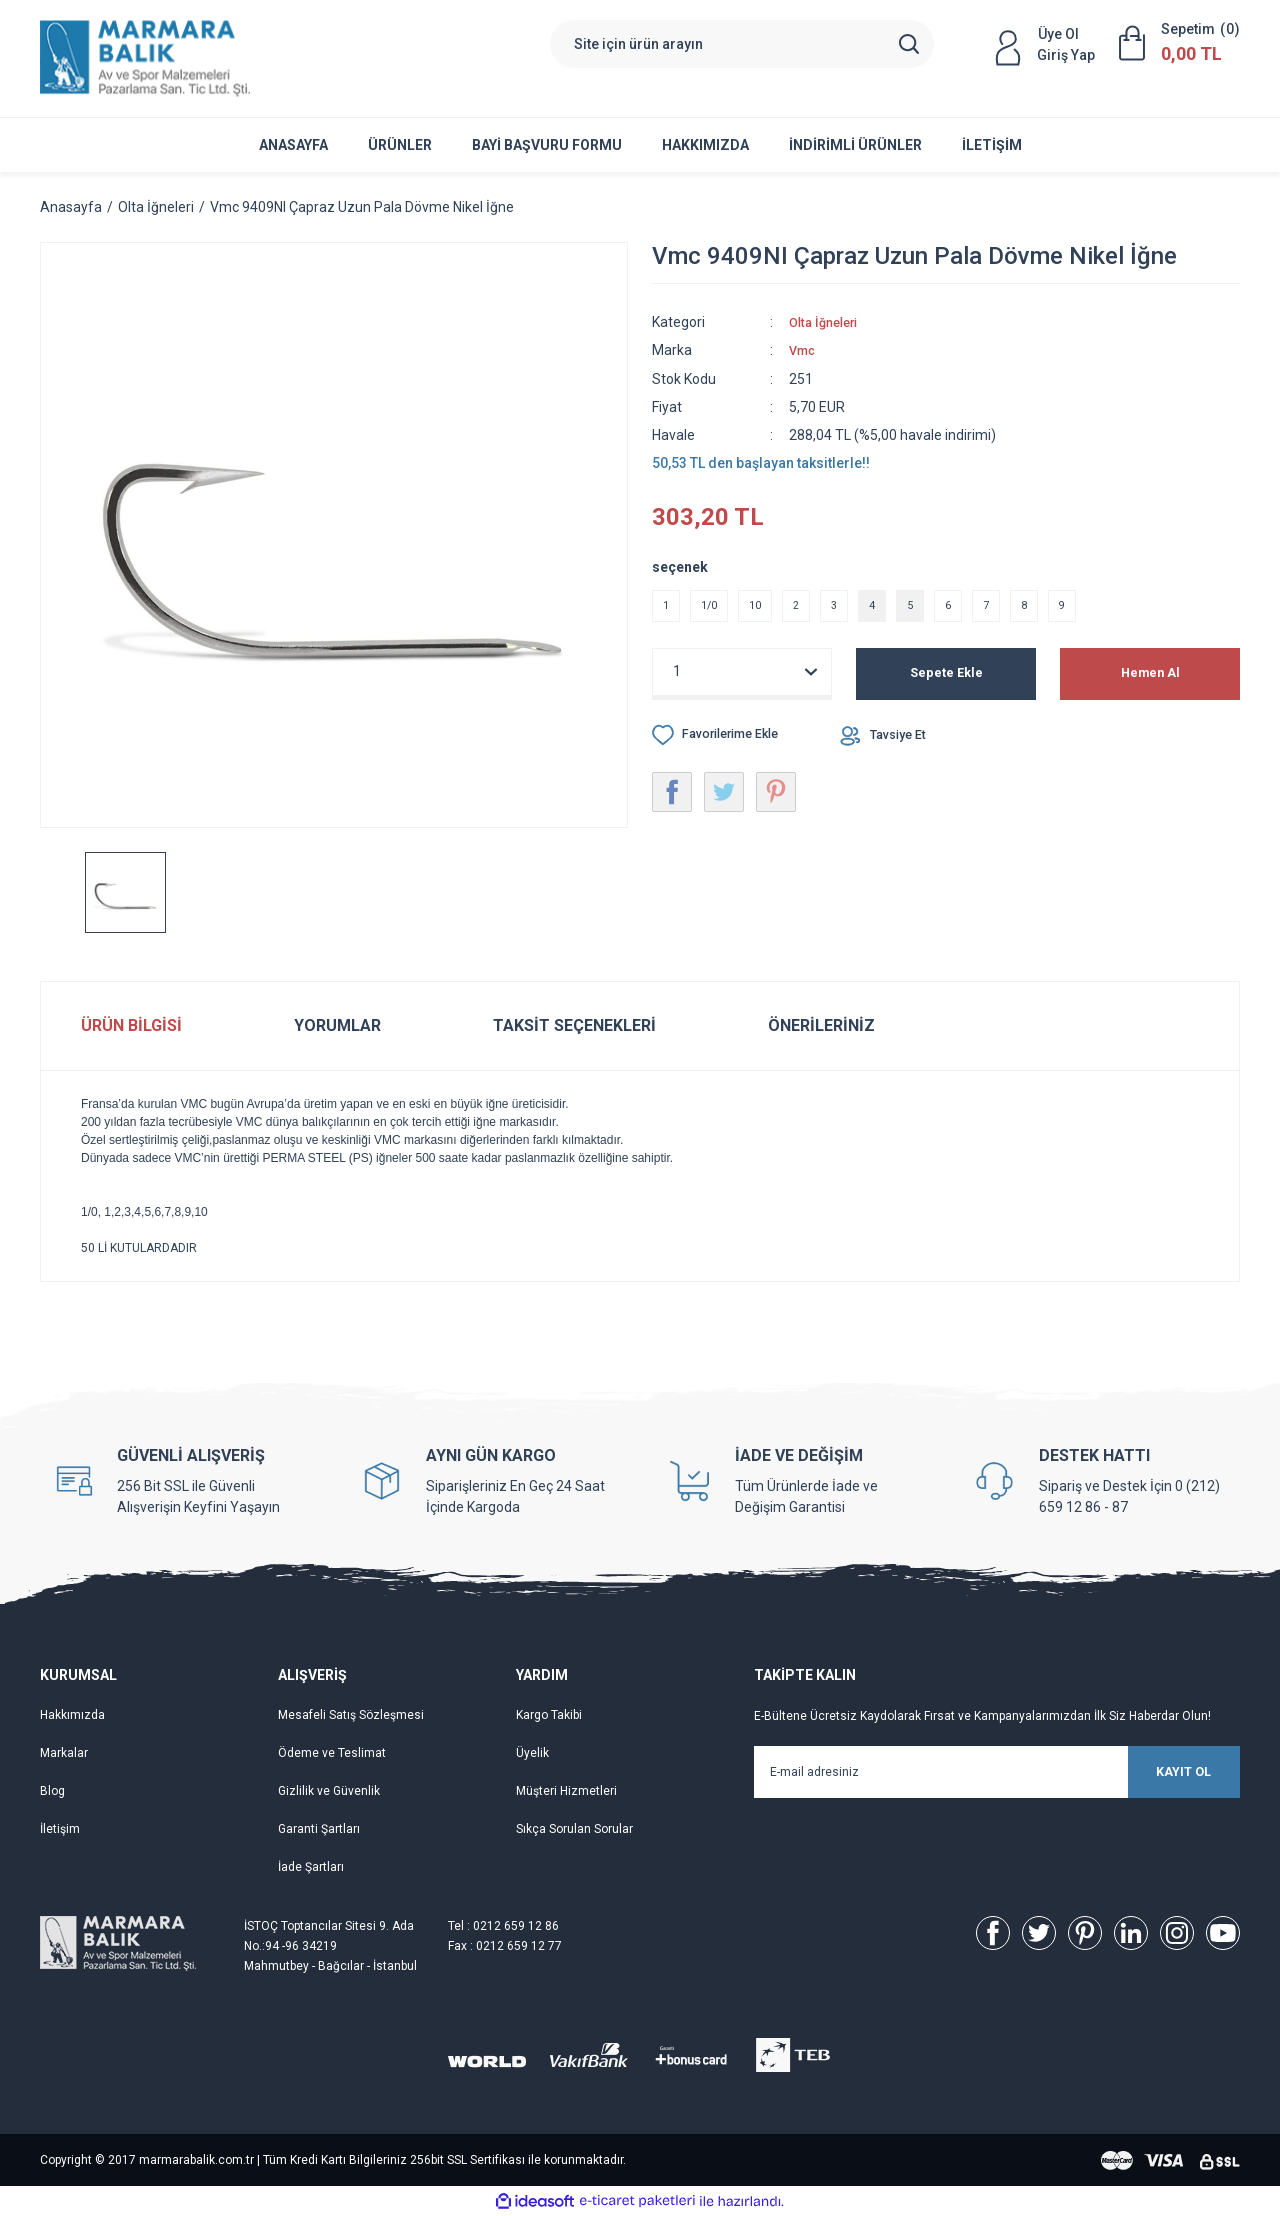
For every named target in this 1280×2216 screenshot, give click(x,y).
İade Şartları (311, 1867)
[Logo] (145, 58)
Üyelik (532, 1753)
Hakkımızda (705, 145)
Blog (52, 1791)
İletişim (992, 145)
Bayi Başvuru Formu (547, 145)
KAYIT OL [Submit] (1150, 1772)
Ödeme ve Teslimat (332, 1753)
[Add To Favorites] (724, 742)
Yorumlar (337, 1025)
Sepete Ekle (946, 681)
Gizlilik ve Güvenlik (329, 1791)
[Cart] (1179, 43)
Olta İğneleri (828, 322)
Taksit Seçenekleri (574, 1025)
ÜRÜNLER (400, 145)
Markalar (64, 1753)
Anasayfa (293, 145)
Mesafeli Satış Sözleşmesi (351, 1715)
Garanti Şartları (319, 1829)
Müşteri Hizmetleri (566, 1791)
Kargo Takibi (549, 1715)
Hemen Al (1150, 681)
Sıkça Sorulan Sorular (574, 1829)
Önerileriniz (821, 1025)
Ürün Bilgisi (131, 1025)
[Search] (742, 44)
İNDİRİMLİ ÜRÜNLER (855, 145)
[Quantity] (742, 679)
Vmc (804, 350)
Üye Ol (1058, 34)
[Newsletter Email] (997, 1772)
